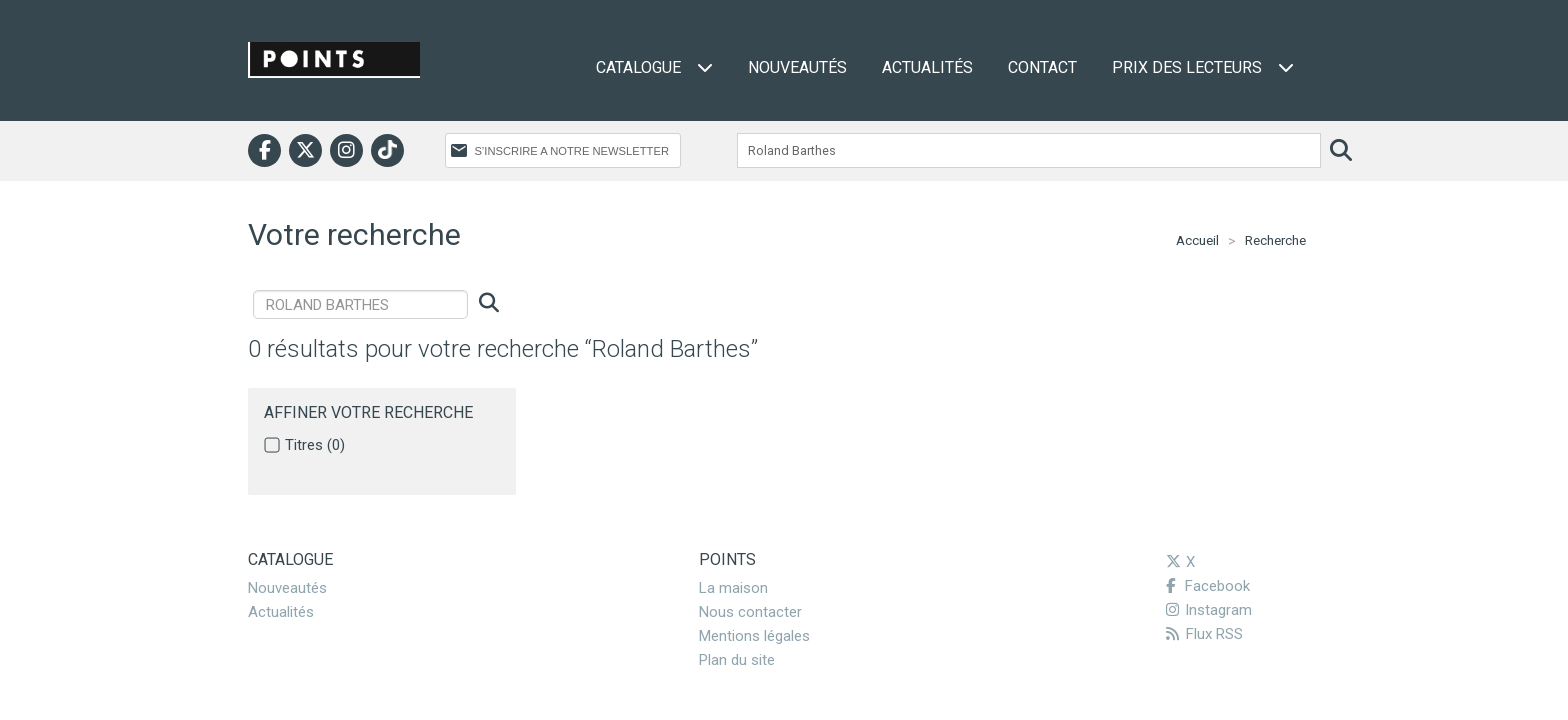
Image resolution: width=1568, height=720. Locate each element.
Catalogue (654, 67)
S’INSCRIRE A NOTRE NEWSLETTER (571, 151)
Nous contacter (750, 612)
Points (727, 559)
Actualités (927, 67)
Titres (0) (315, 445)
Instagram (1209, 610)
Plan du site (737, 660)
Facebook (1208, 586)
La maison (733, 588)
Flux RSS (1204, 634)
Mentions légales (754, 636)
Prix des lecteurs (1203, 67)
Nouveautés (797, 67)
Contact (1042, 67)
